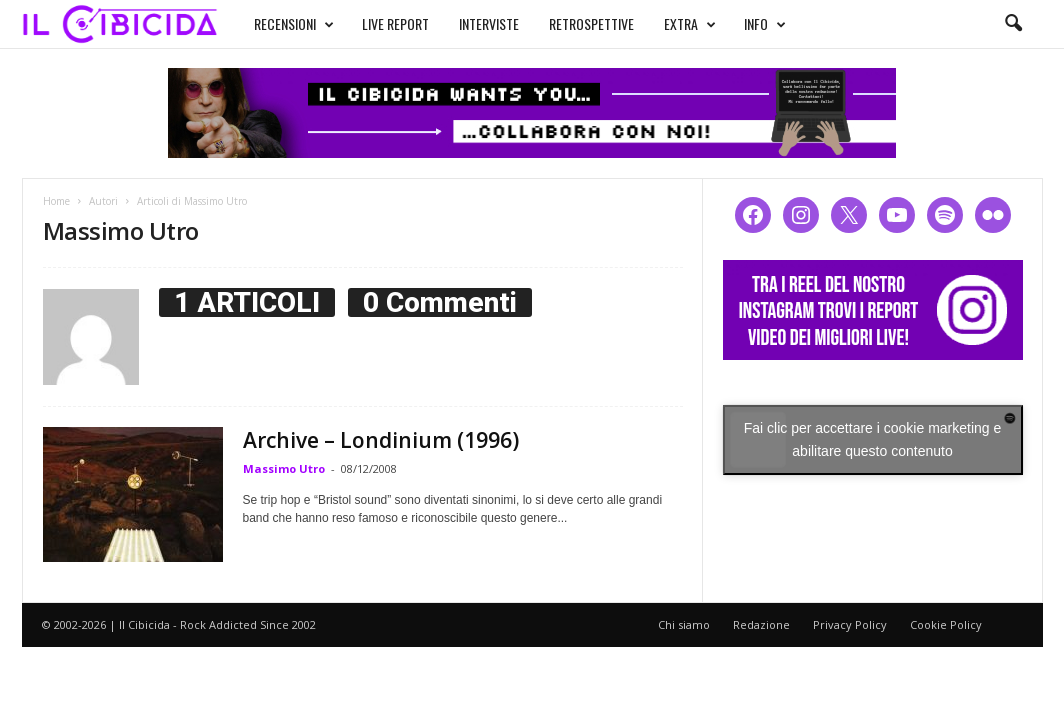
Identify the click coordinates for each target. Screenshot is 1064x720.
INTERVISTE (489, 23)
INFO (765, 24)
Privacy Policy (850, 624)
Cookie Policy (946, 624)
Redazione (761, 624)
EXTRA (690, 24)
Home (56, 201)
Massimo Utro (284, 468)
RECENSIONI (294, 24)
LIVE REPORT (395, 23)
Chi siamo (684, 624)
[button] (1013, 24)
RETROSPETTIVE (591, 23)
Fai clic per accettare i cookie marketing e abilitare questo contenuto (873, 439)
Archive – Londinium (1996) (381, 440)
